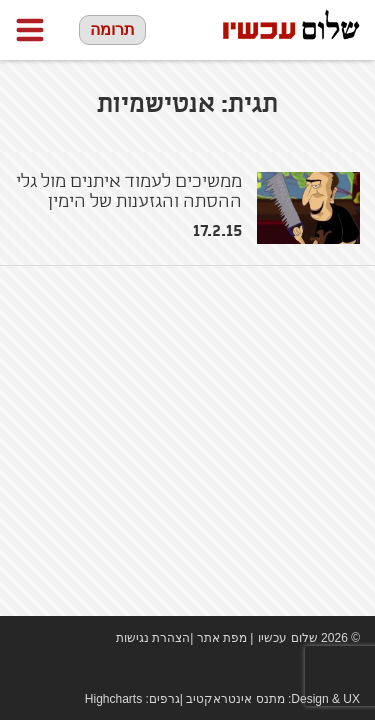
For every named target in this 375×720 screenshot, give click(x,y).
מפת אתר (222, 638)
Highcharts (113, 699)
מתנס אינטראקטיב (235, 699)
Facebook (290, 670)
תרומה (112, 29)
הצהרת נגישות (153, 638)
